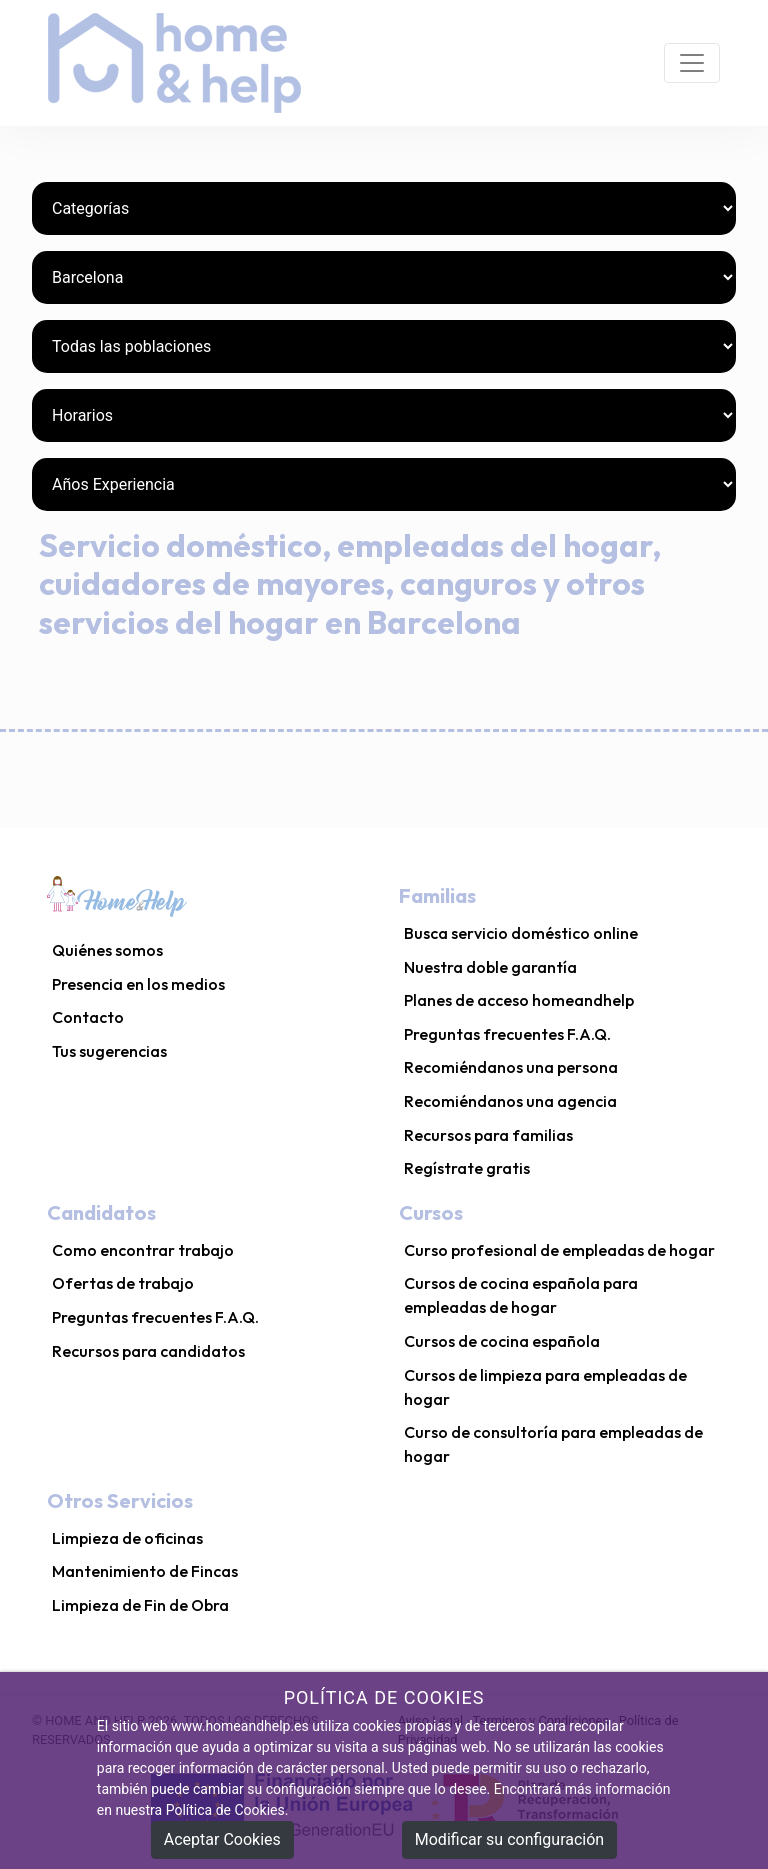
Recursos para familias (488, 1135)
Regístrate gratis (467, 1168)
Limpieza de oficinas (127, 1538)
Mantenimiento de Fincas (145, 1571)
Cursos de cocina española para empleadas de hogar (521, 1295)
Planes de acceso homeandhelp (519, 1000)
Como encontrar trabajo (143, 1250)
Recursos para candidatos (148, 1351)
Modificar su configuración (509, 1839)
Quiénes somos (107, 950)
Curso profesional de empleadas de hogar (559, 1250)
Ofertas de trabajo (123, 1283)
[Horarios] (384, 415)
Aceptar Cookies (222, 1839)
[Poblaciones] (384, 346)
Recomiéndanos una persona (511, 1067)
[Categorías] (384, 208)
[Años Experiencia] (384, 484)
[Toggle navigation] (692, 63)
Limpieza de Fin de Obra (140, 1605)
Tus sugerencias (109, 1051)
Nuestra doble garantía (490, 967)
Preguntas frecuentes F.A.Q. (507, 1034)
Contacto (88, 1017)
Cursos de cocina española (502, 1341)
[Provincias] (384, 277)
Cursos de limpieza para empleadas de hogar (545, 1387)
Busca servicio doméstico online (521, 933)
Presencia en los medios (138, 984)
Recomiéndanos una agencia (510, 1101)
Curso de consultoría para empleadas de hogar (553, 1444)
